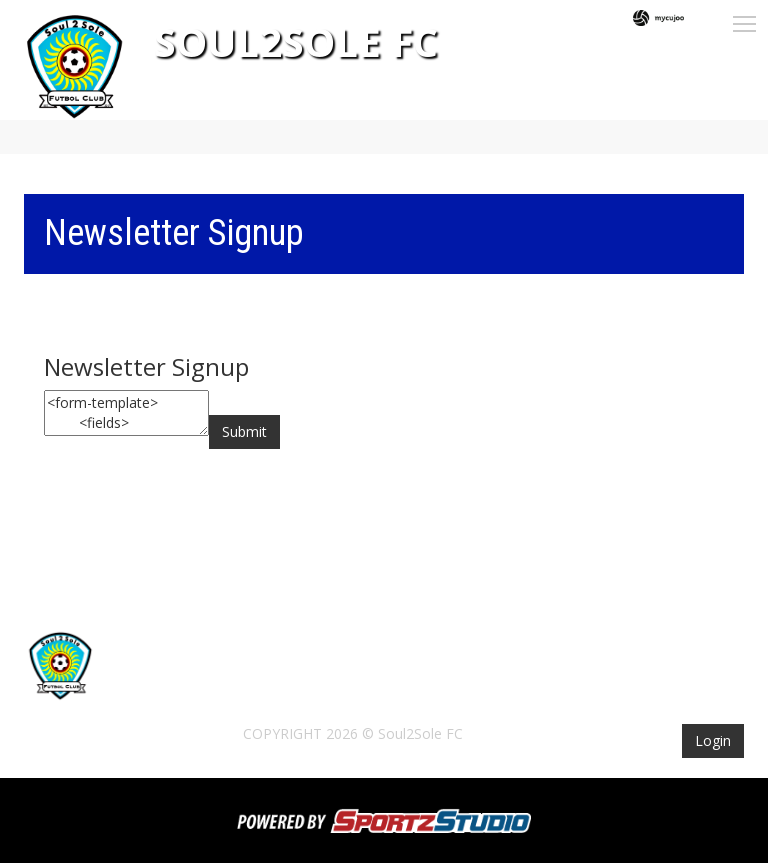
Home (153, 682)
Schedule (448, 682)
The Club (362, 682)
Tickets (283, 682)
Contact (165, 709)
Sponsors (635, 682)
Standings (541, 682)
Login (713, 740)
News (215, 682)
